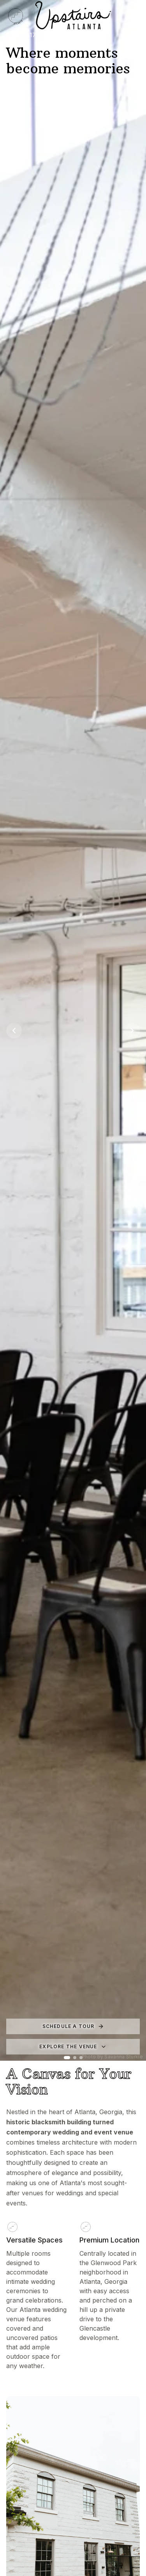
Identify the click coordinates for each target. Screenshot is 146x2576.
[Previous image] (14, 1030)
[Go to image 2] (74, 2057)
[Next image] (132, 1030)
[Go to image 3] (81, 2057)
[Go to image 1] (67, 2057)
